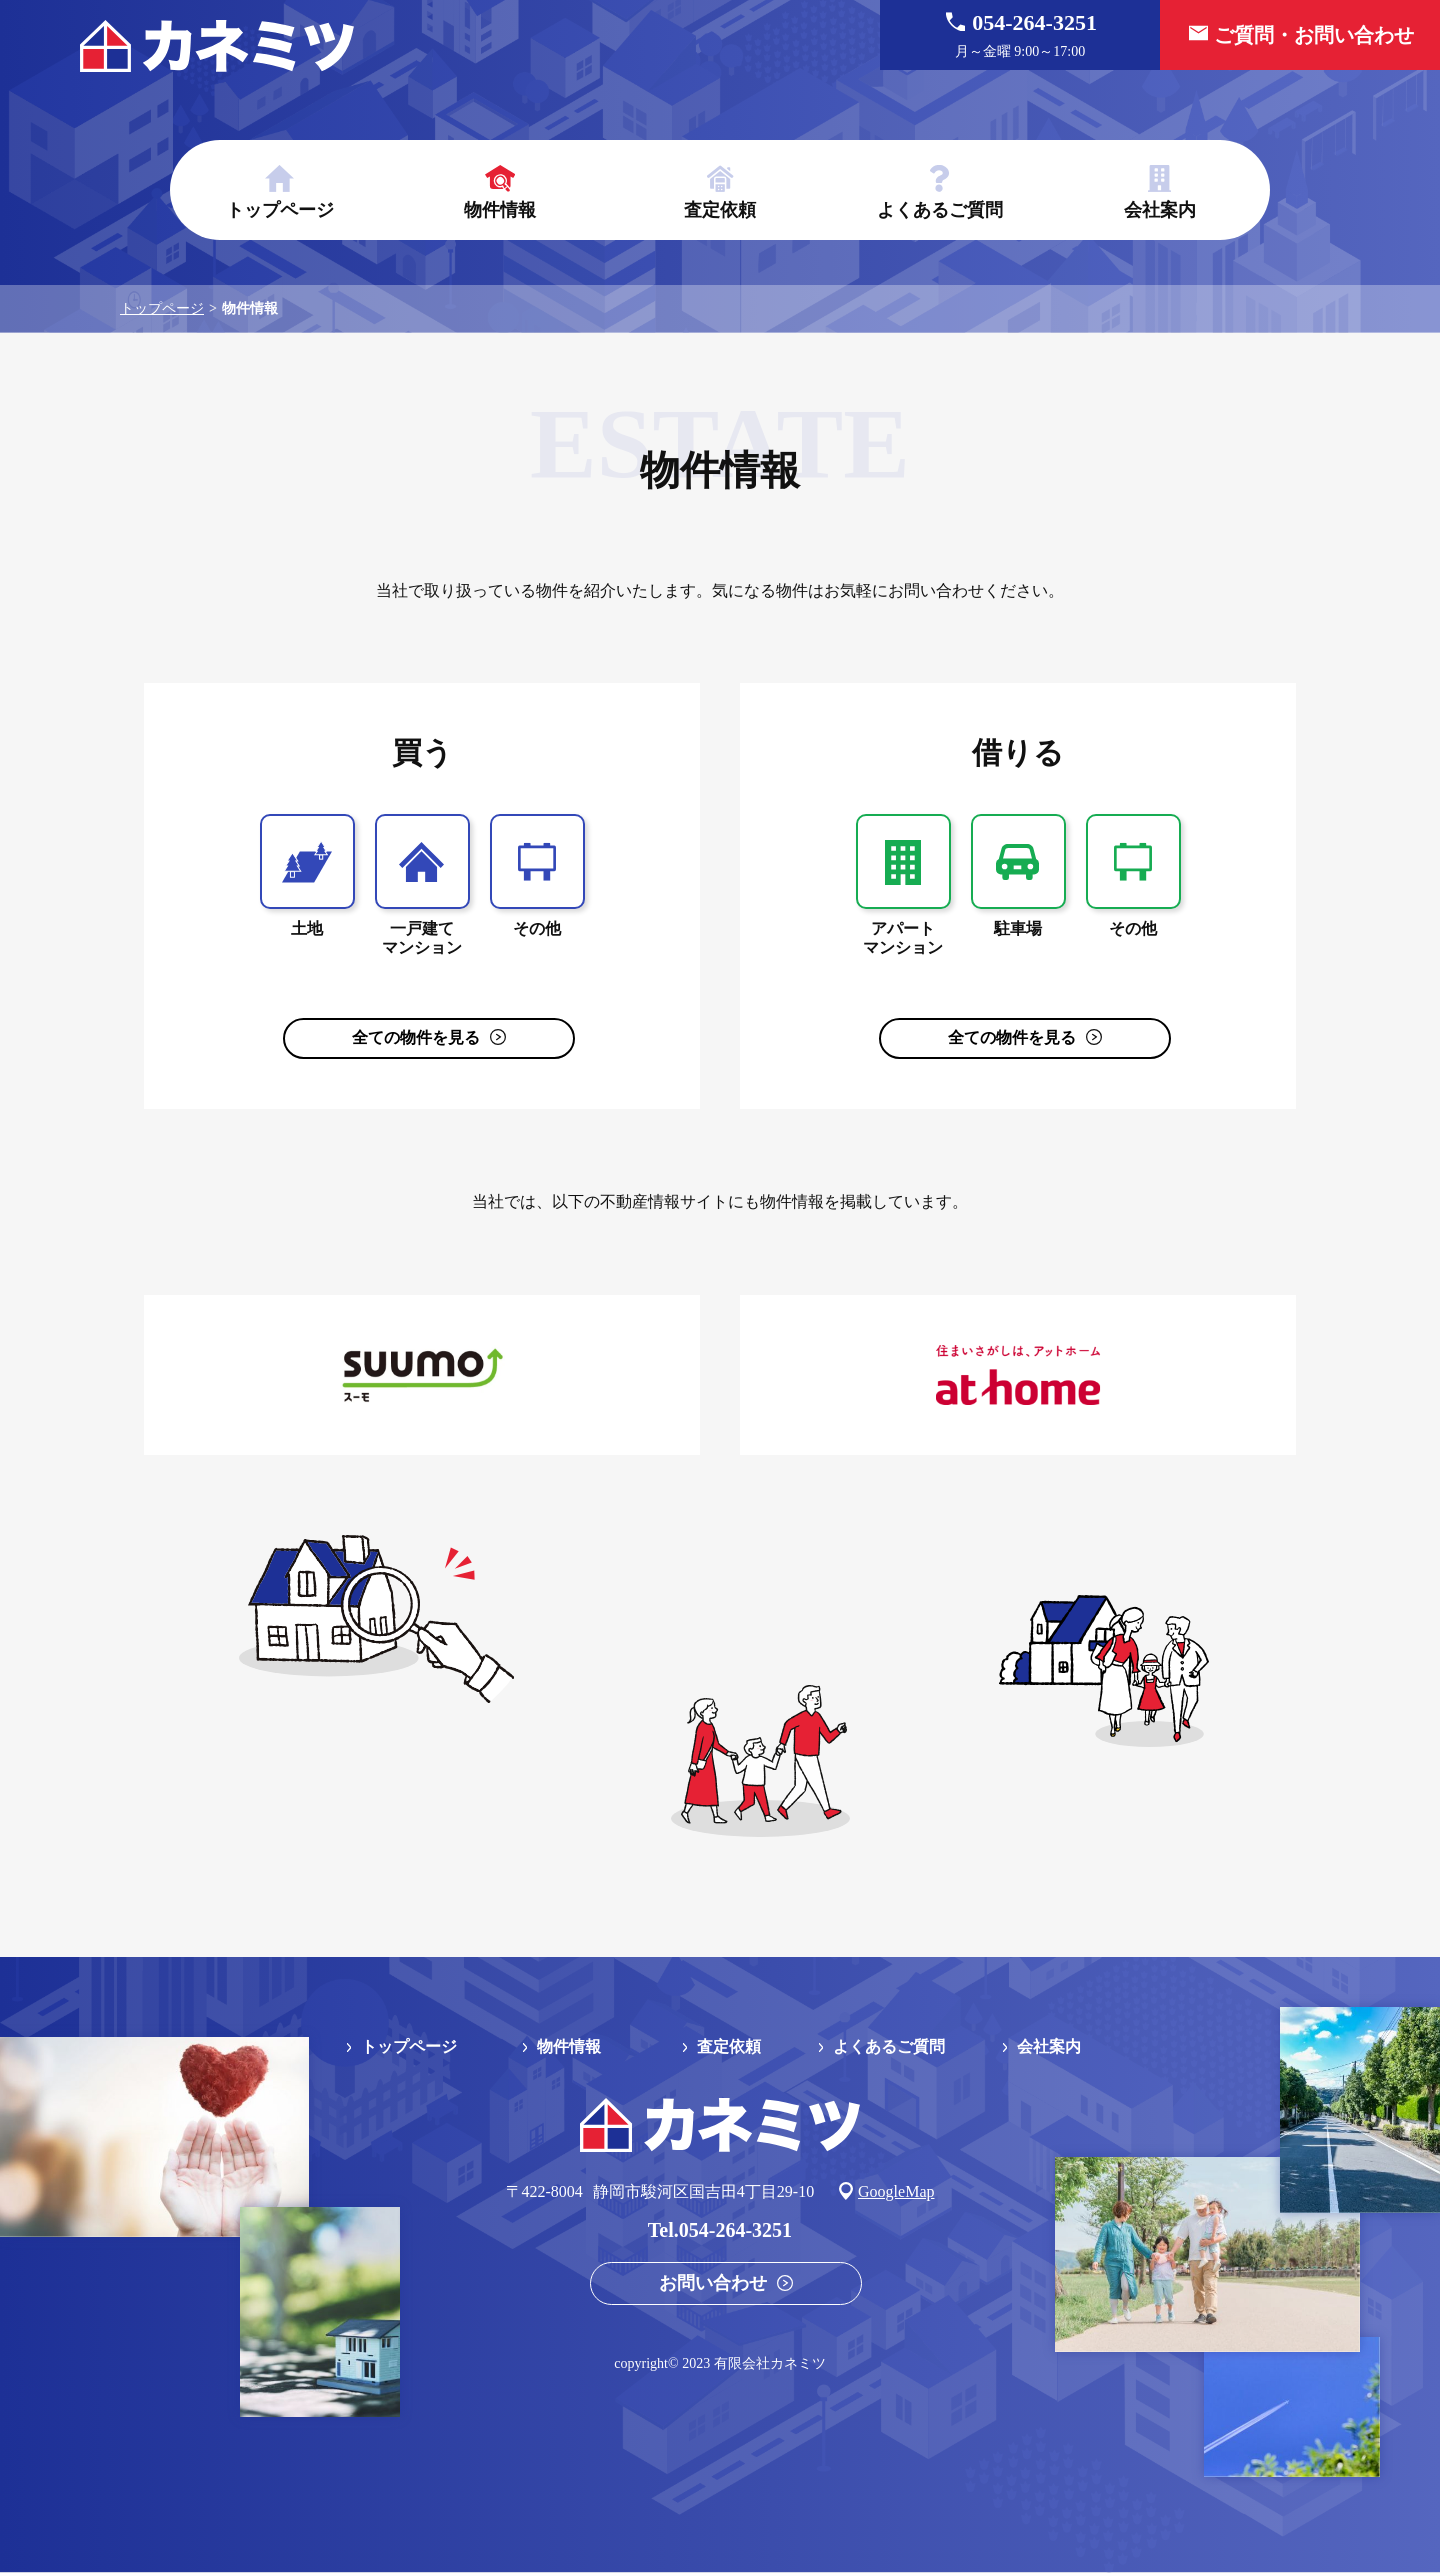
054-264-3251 (1020, 36)
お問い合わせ (713, 2283)
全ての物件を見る (416, 1037)
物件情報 (500, 210)
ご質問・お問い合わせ (1314, 35)
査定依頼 (720, 210)
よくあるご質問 (940, 210)
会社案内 (1160, 210)
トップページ (280, 210)
